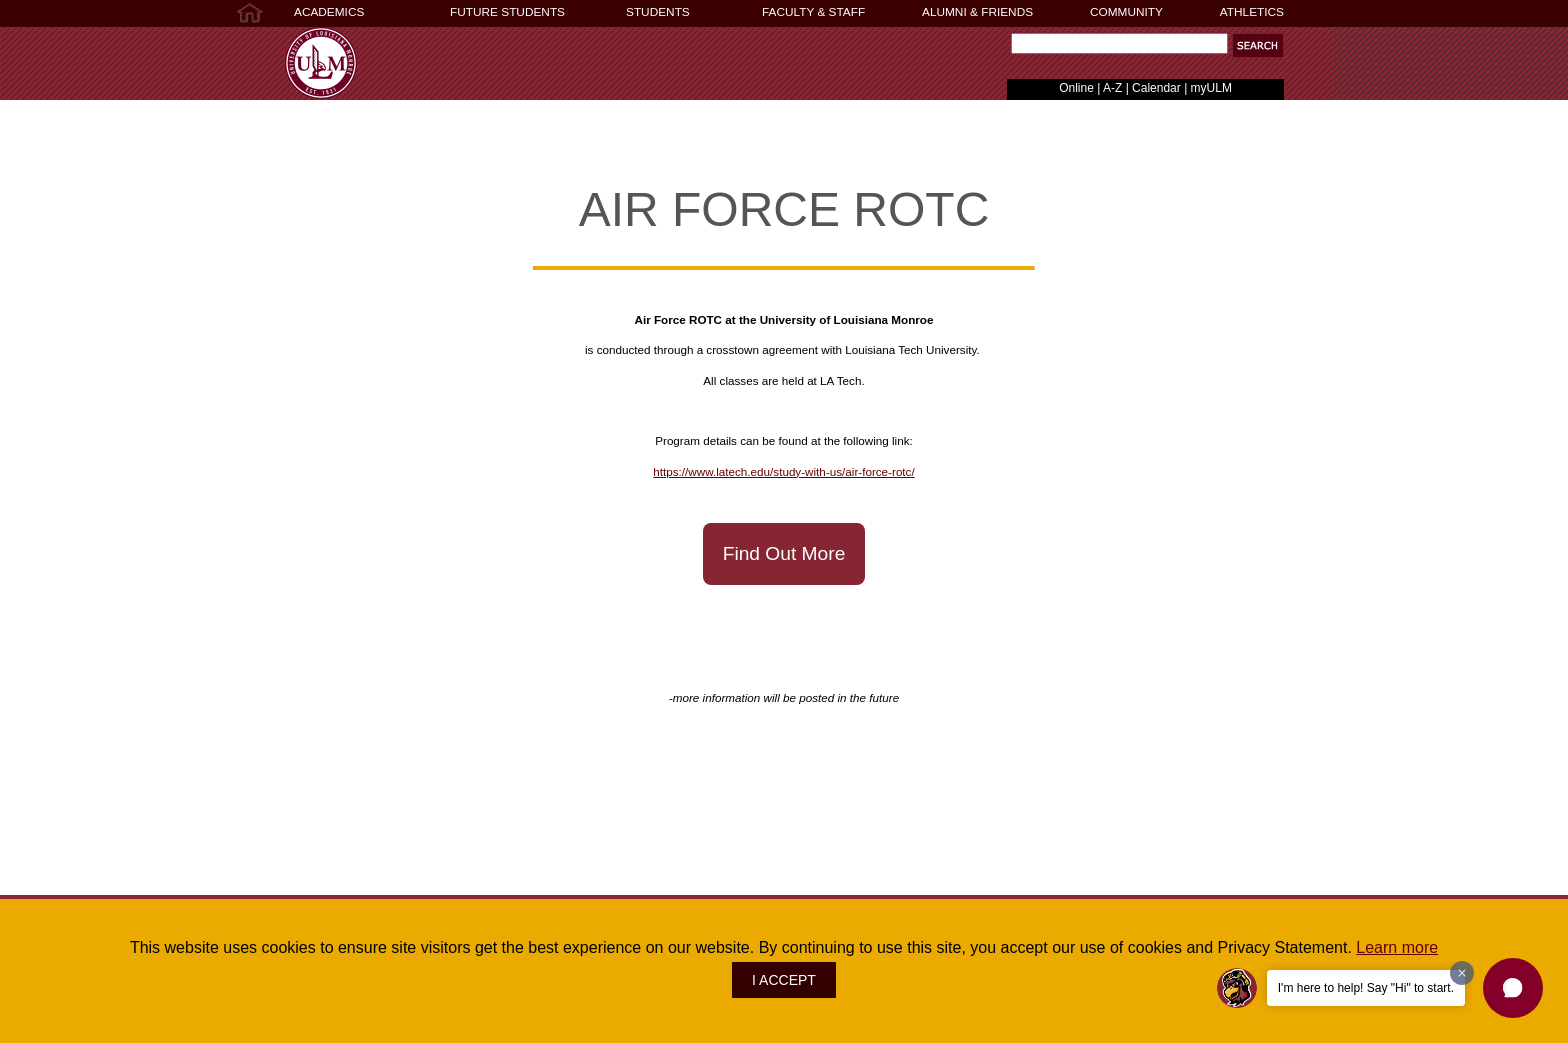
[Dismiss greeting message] (1462, 973)
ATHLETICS (1252, 12)
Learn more (1397, 947)
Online (1076, 88)
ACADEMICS (329, 12)
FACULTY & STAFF (813, 12)
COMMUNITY (1126, 12)
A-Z (1112, 88)
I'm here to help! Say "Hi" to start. (1366, 988)
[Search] (1119, 43)
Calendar (1156, 88)
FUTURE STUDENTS (507, 12)
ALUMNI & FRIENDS (977, 12)
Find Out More (784, 553)
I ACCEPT (784, 980)
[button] (1513, 988)
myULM (1211, 88)
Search (1006, 48)
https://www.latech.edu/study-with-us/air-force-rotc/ (783, 471)
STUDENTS (658, 12)
